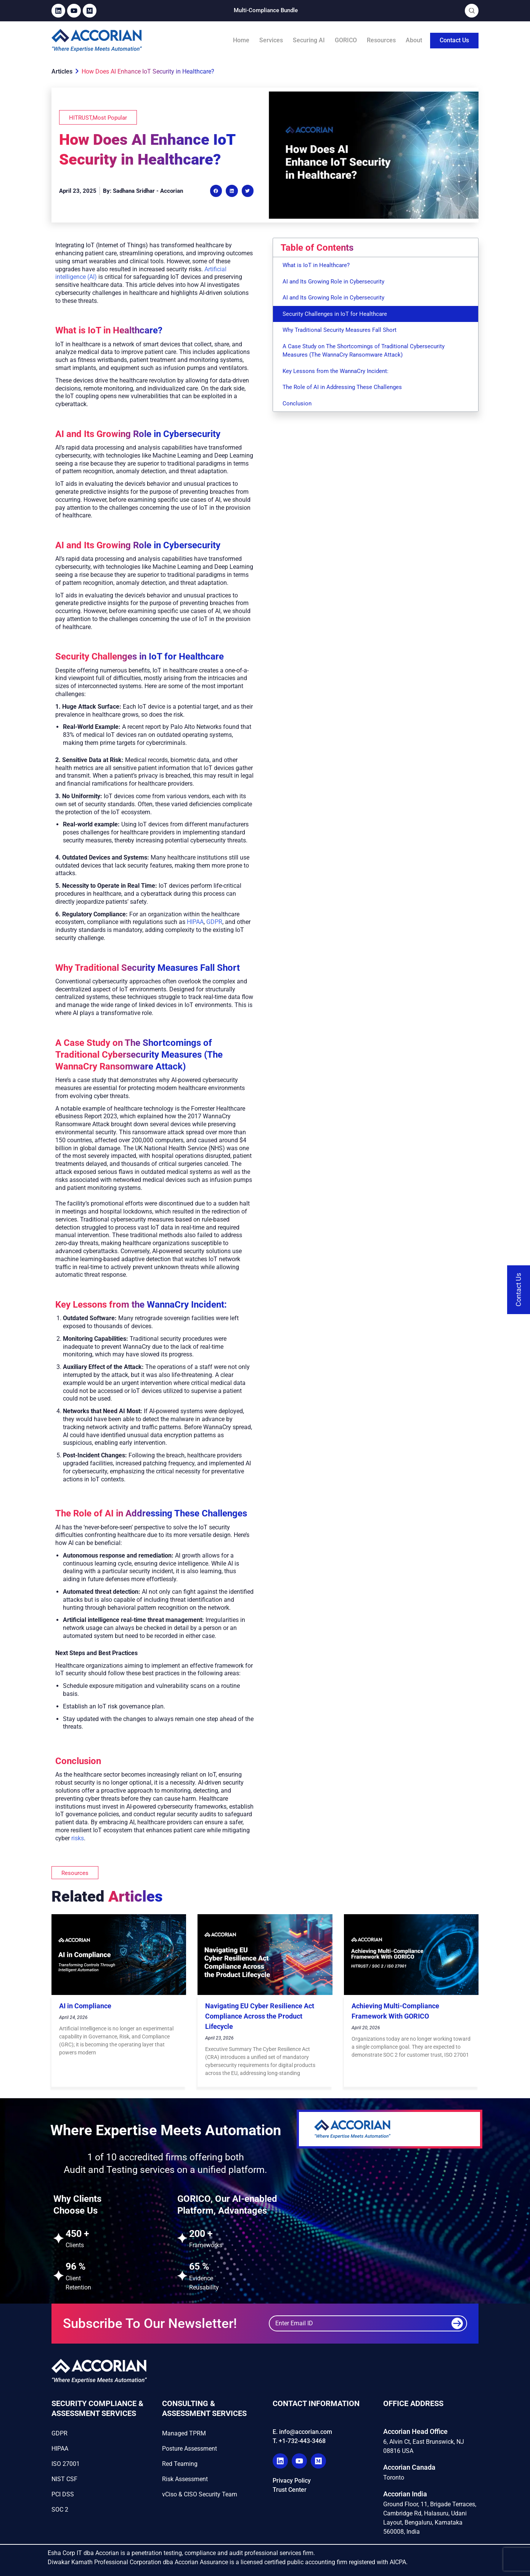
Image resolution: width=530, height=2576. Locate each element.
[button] (216, 191)
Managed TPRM (184, 2433)
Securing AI (309, 40)
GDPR (214, 921)
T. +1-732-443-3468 (299, 2441)
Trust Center (290, 2489)
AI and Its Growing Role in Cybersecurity (333, 281)
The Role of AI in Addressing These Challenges (342, 387)
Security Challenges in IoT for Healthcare (335, 314)
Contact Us (454, 40)
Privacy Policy (292, 2480)
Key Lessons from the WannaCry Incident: (336, 371)
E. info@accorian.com (302, 2431)
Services (271, 40)
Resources (381, 40)
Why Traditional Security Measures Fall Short (340, 330)
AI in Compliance (85, 2006)
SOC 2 (59, 2509)
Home (241, 40)
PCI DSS (62, 2494)
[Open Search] (472, 11)
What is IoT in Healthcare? (316, 265)
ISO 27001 (65, 2463)
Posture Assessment (189, 2448)
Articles (65, 71)
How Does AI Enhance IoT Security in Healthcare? (148, 71)
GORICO (346, 40)
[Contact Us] (518, 1289)
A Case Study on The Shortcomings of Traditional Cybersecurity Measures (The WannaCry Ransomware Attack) (364, 351)
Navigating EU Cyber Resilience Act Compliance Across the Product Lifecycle (259, 2016)
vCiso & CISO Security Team (199, 2494)
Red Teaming (180, 2463)
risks (77, 1838)
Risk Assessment (185, 2479)
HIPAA (195, 921)
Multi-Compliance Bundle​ (266, 10)
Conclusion (297, 403)
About (414, 40)
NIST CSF (64, 2479)
